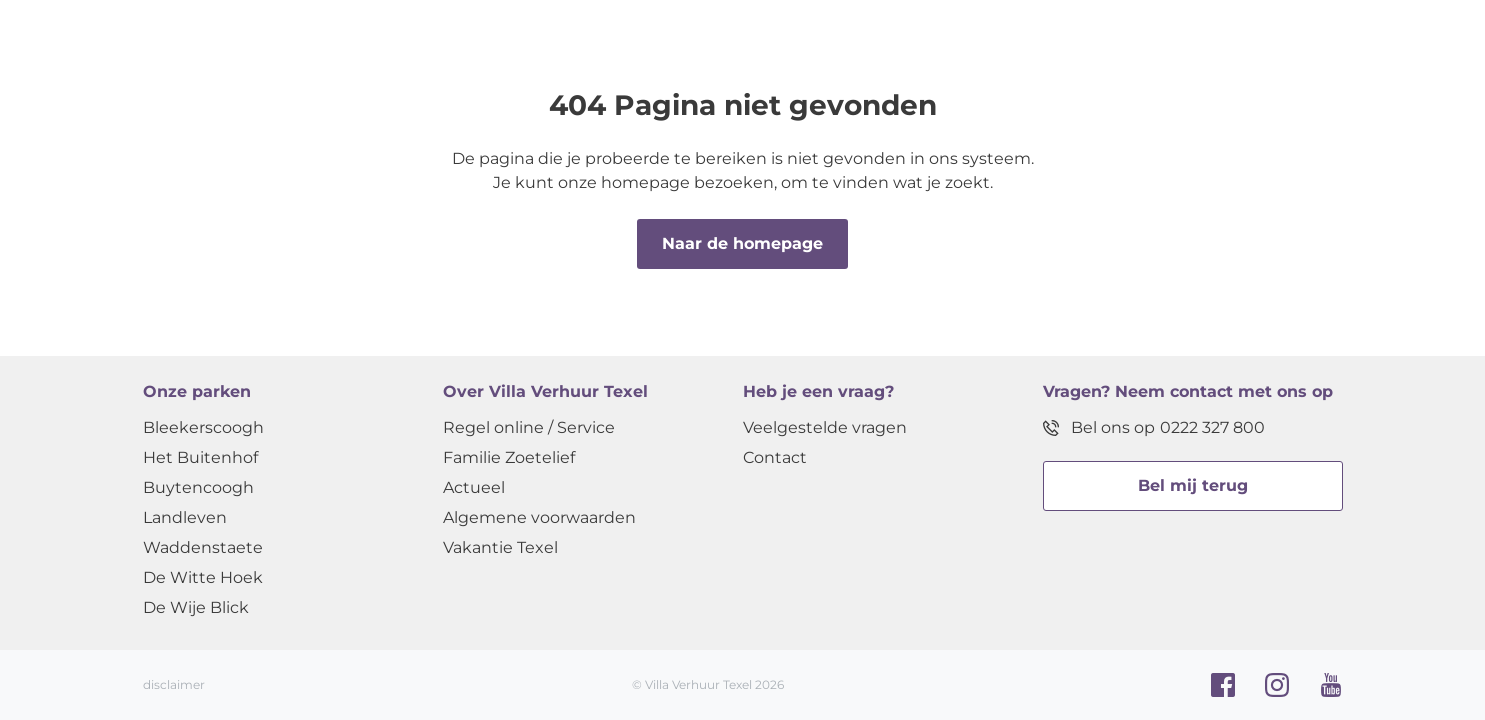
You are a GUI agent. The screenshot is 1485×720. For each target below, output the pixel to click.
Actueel (474, 487)
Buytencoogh (198, 487)
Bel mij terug (1193, 485)
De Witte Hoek (203, 577)
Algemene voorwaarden (539, 517)
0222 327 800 (1212, 427)
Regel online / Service (529, 427)
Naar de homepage (742, 243)
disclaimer (174, 684)
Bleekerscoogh (203, 427)
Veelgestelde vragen (825, 427)
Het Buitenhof (200, 457)
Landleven (185, 517)
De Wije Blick (196, 607)
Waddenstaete (203, 547)
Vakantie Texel (500, 547)
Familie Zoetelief (509, 457)
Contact (775, 457)
